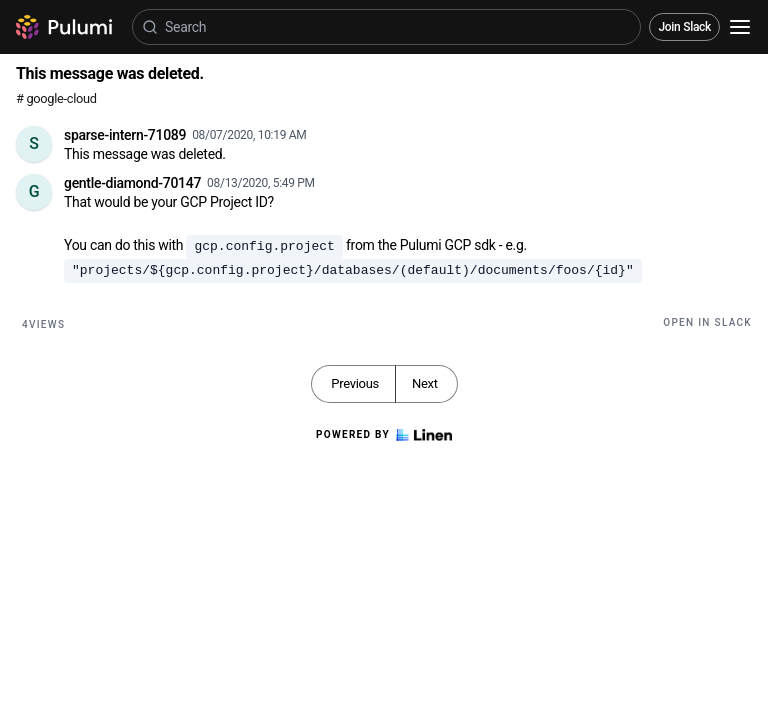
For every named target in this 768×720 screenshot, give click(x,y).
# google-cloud (56, 98)
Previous (355, 383)
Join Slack (684, 27)
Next (425, 383)
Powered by (384, 435)
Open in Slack (707, 322)
